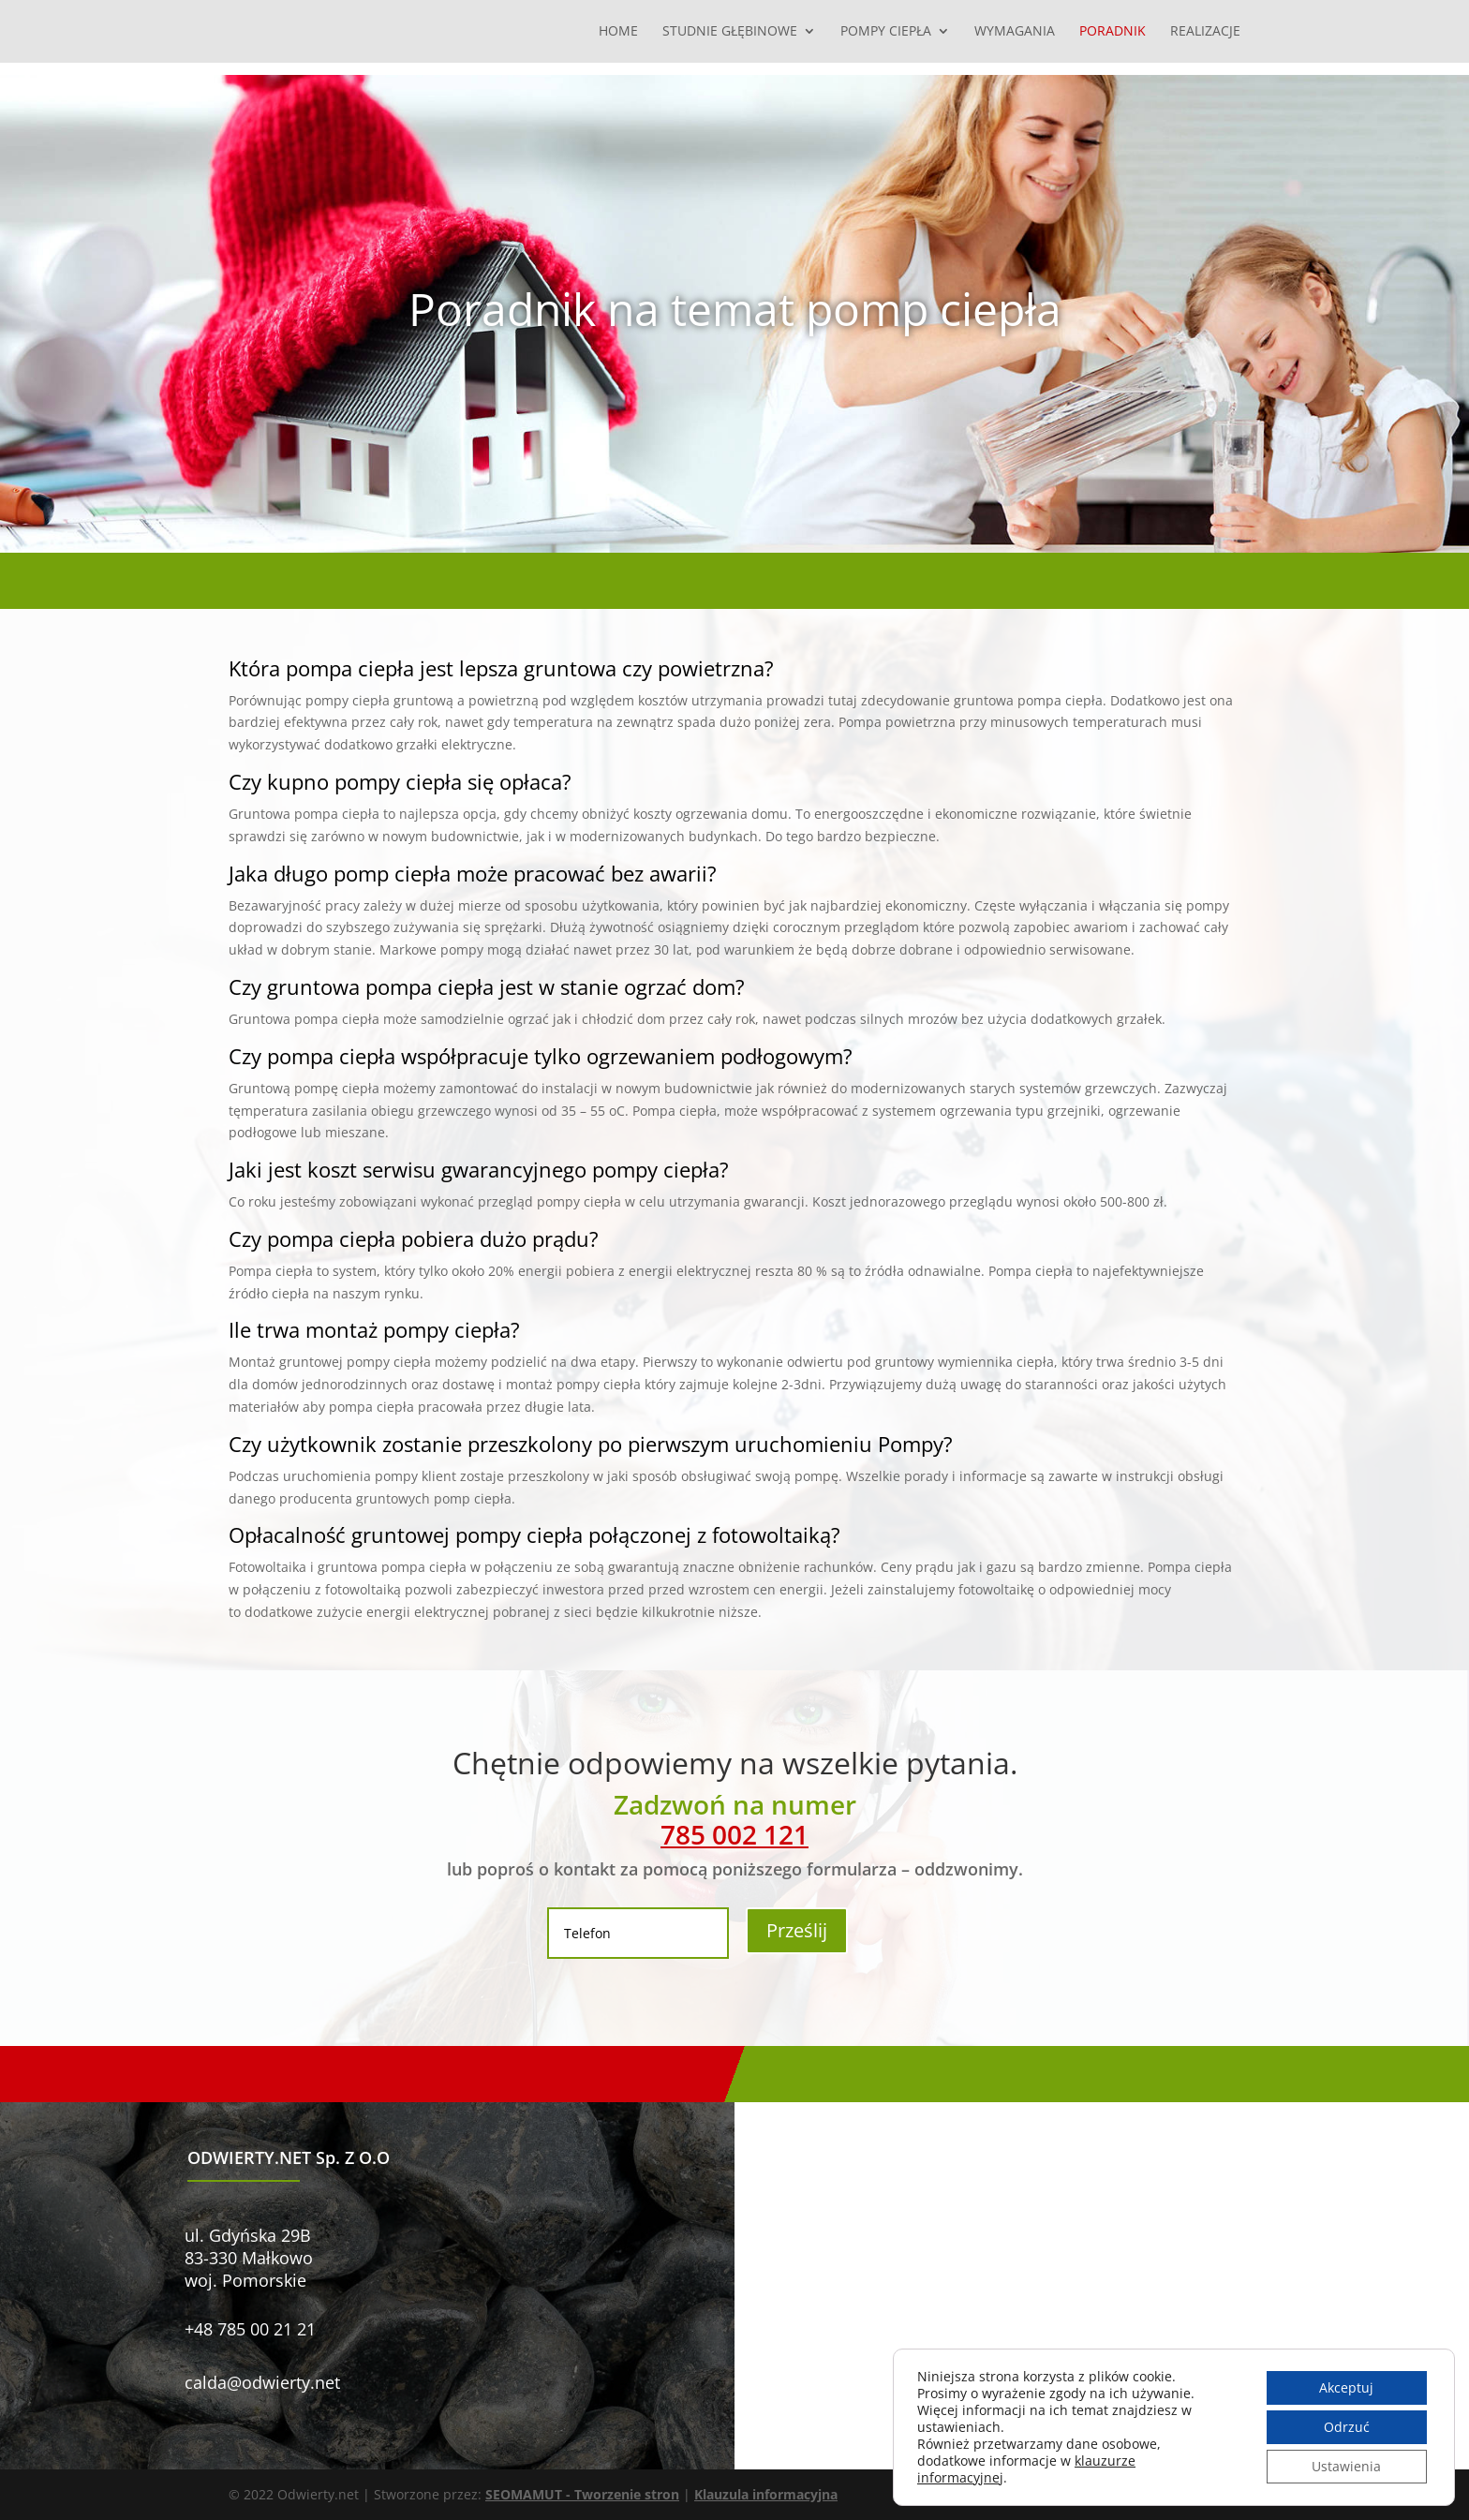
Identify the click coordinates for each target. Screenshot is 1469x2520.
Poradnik (1112, 31)
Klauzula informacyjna (766, 2494)
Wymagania (1014, 31)
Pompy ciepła (885, 31)
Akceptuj (1346, 2387)
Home (618, 31)
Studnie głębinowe (729, 31)
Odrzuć (1347, 2427)
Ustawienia (1346, 2466)
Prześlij (796, 1930)
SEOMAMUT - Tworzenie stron (582, 2494)
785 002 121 (734, 1834)
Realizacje (1205, 31)
